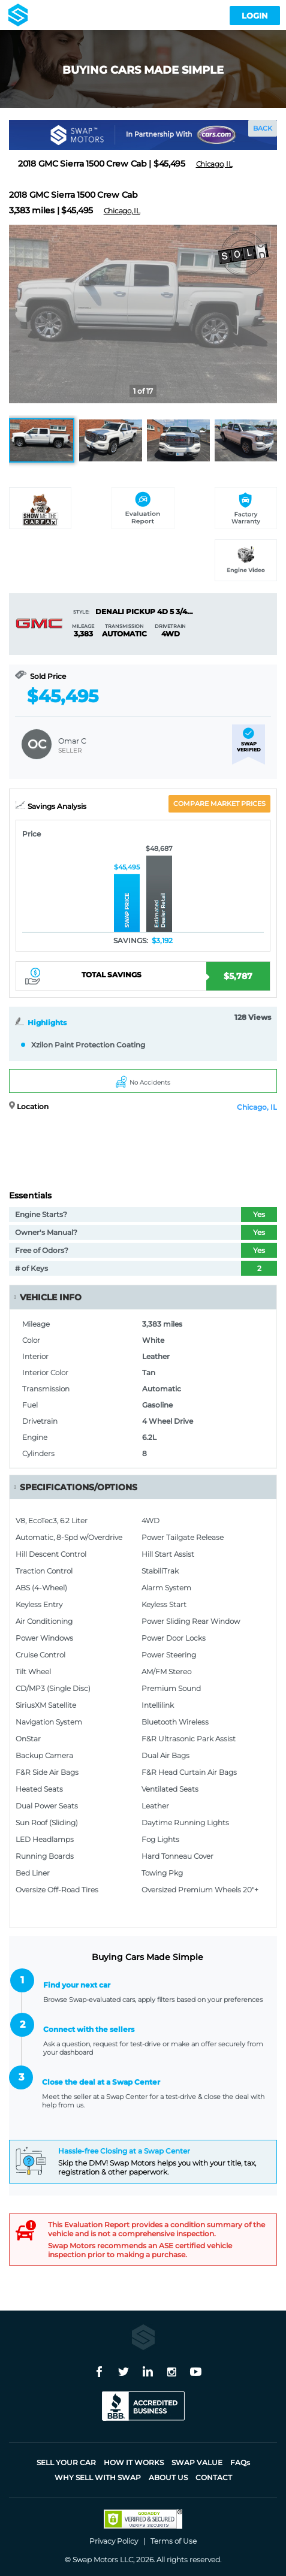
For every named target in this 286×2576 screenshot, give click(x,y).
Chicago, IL (257, 1107)
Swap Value (196, 2462)
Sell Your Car (66, 2462)
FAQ (240, 2462)
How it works (134, 2462)
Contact (213, 2477)
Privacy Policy (113, 2540)
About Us (168, 2477)
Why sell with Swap (98, 2477)
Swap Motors (95, 2559)
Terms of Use (173, 2540)
